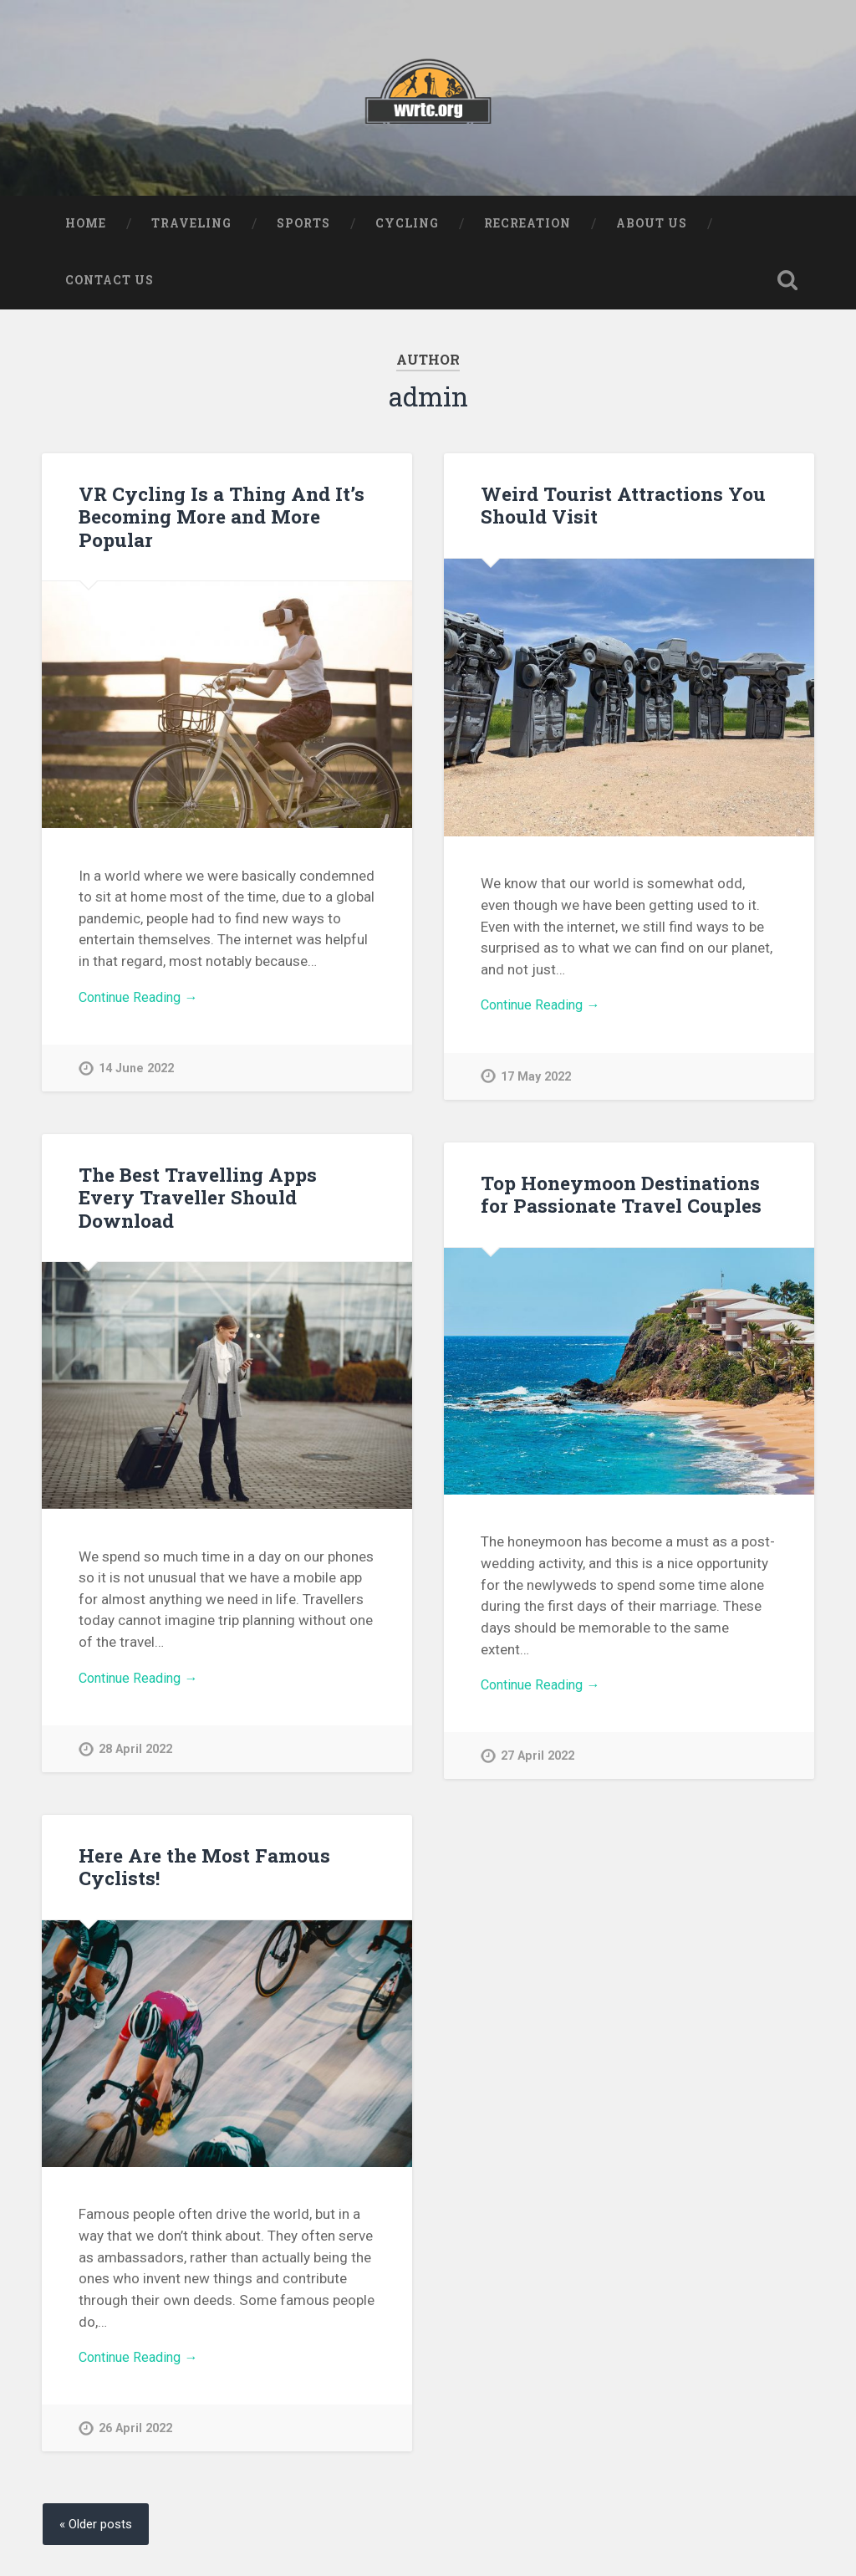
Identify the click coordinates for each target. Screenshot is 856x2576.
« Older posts (99, 2529)
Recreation (527, 226)
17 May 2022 (536, 1082)
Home (85, 226)
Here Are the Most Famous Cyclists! (203, 1870)
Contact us (109, 283)
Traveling (191, 226)
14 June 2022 (137, 1073)
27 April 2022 (537, 1762)
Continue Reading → (142, 1001)
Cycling (407, 226)
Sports (303, 226)
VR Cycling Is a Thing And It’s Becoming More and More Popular (220, 519)
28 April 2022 (135, 1754)
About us (651, 226)
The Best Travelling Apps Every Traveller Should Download (196, 1200)
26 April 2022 (135, 2434)
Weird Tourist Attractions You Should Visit (622, 508)
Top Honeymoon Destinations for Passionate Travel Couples (619, 1197)
